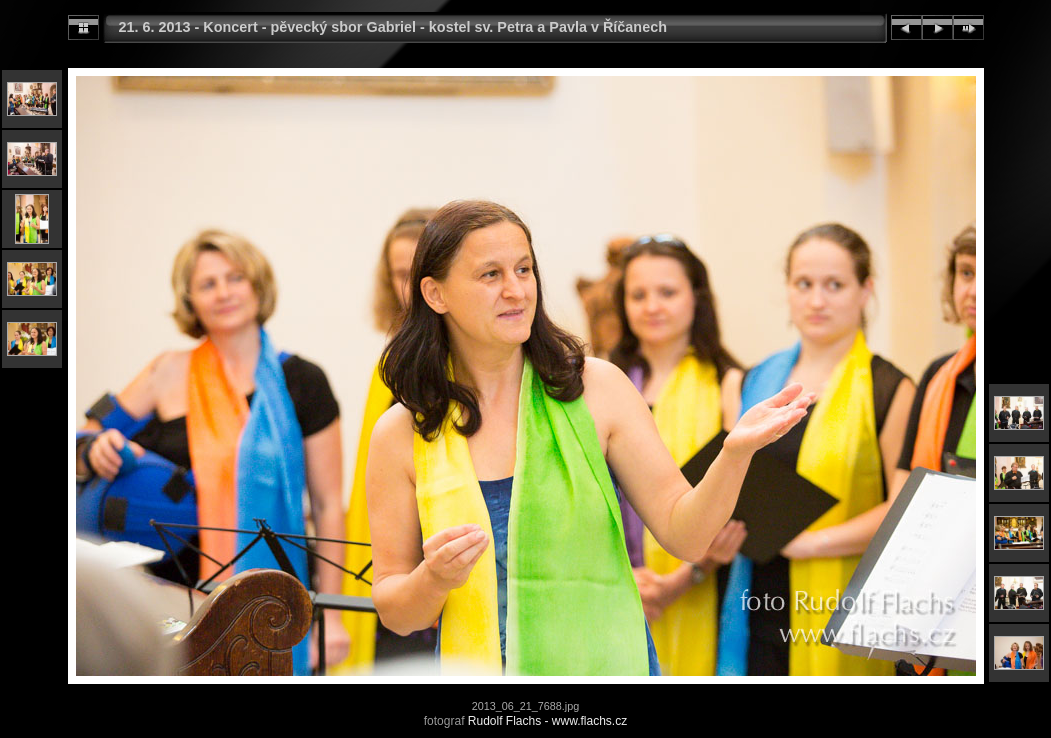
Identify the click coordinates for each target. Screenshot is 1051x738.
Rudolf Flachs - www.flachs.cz (547, 721)
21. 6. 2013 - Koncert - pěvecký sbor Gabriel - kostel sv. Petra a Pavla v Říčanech (393, 27)
